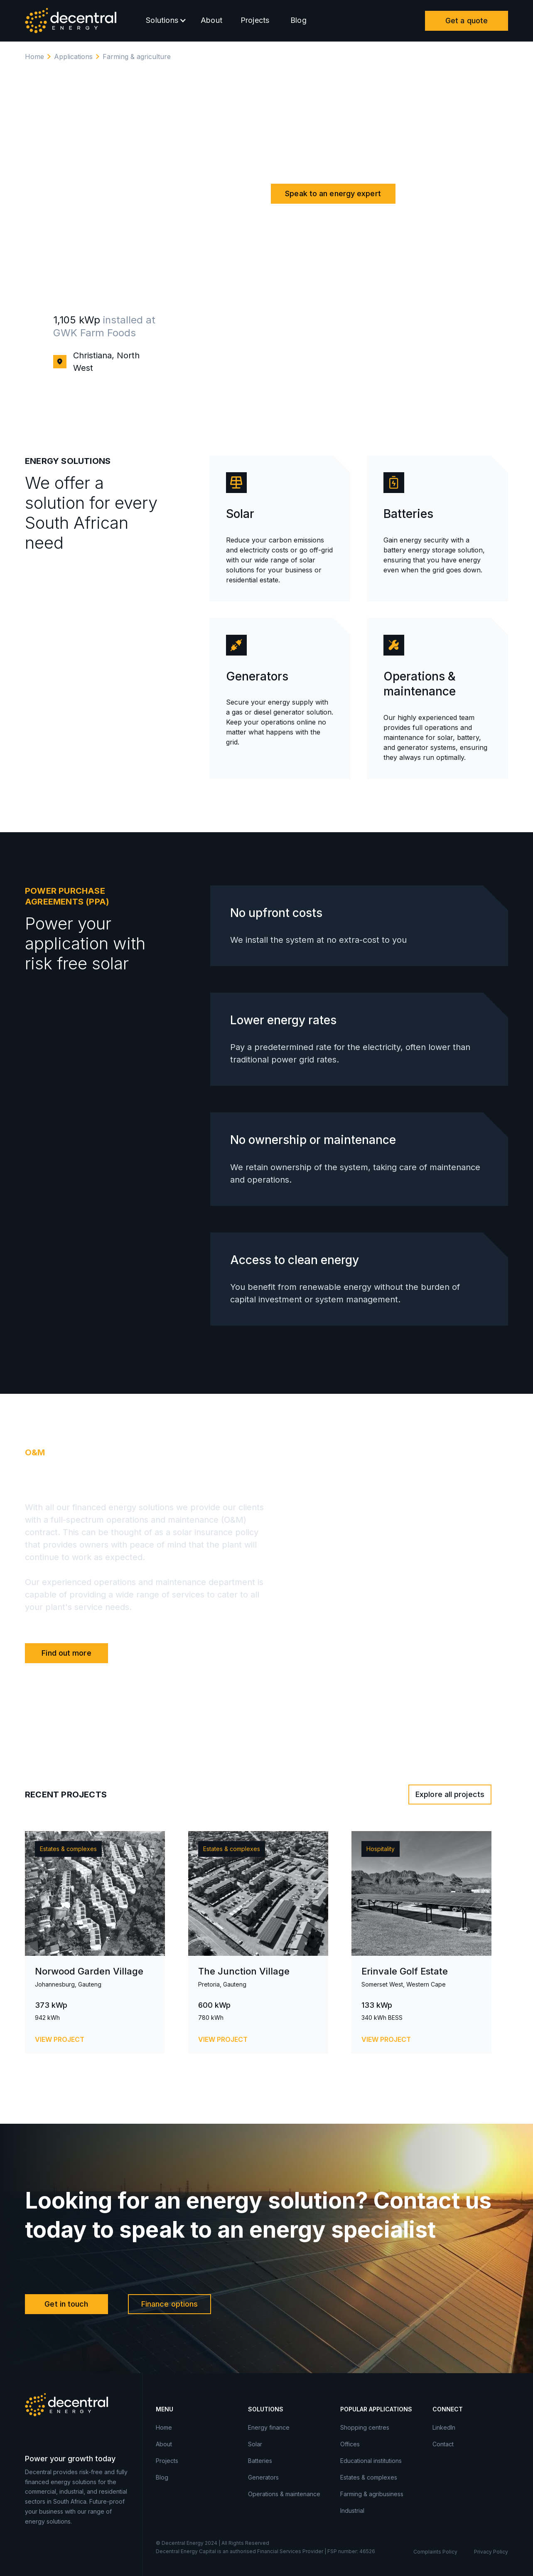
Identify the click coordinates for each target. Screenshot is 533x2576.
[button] (164, 20)
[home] (70, 20)
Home (34, 56)
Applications (73, 56)
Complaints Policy (435, 2552)
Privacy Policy (491, 2552)
